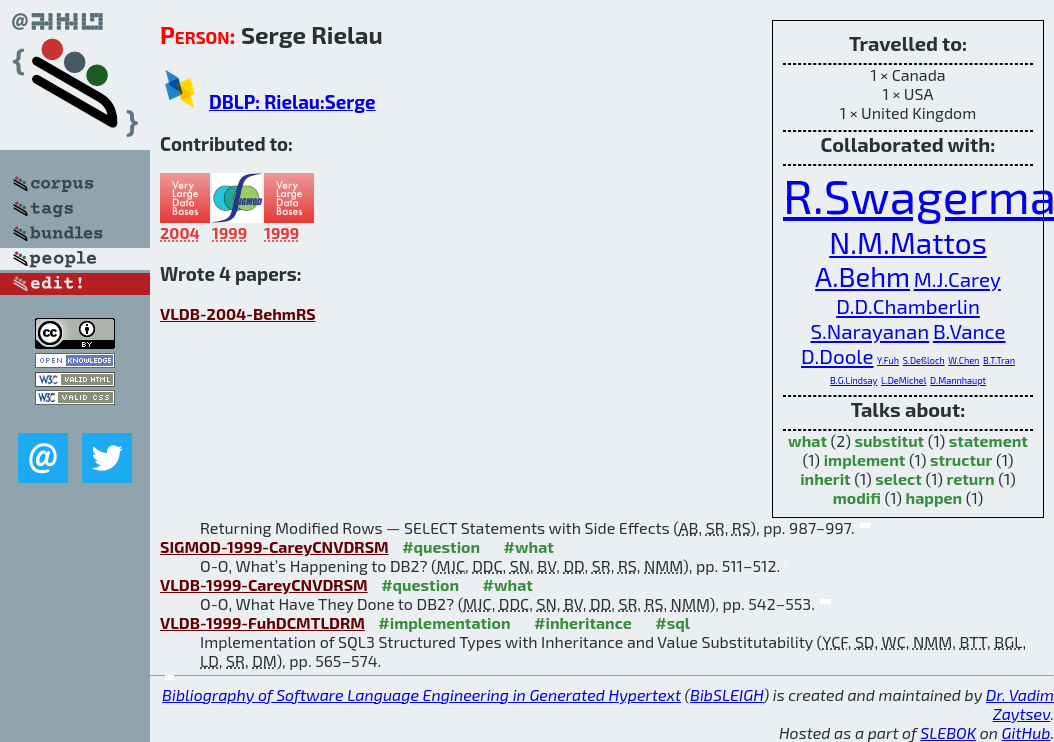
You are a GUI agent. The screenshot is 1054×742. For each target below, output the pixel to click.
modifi (857, 497)
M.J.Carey (957, 278)
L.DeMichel (903, 380)
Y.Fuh (888, 360)
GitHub (1026, 732)
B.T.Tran (999, 360)
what (807, 440)
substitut (890, 440)
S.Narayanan (869, 330)
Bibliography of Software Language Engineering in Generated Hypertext (421, 694)
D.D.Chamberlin (908, 305)
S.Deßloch (924, 360)
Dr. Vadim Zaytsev (1020, 704)
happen (934, 497)
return (970, 478)
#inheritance (583, 622)
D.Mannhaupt (958, 380)
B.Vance (969, 330)
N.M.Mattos (908, 242)
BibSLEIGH (726, 694)
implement (865, 459)
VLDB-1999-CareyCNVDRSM (264, 584)
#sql (672, 622)
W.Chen (963, 360)
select (898, 478)
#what (529, 546)
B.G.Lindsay (854, 380)
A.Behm (862, 276)
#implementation (444, 622)
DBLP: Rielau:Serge (292, 101)
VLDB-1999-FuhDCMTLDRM (262, 622)
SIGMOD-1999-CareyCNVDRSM (274, 546)
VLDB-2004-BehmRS (238, 313)
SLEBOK (948, 732)
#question (441, 546)
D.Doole (837, 355)
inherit (825, 478)
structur (961, 459)
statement (988, 440)
